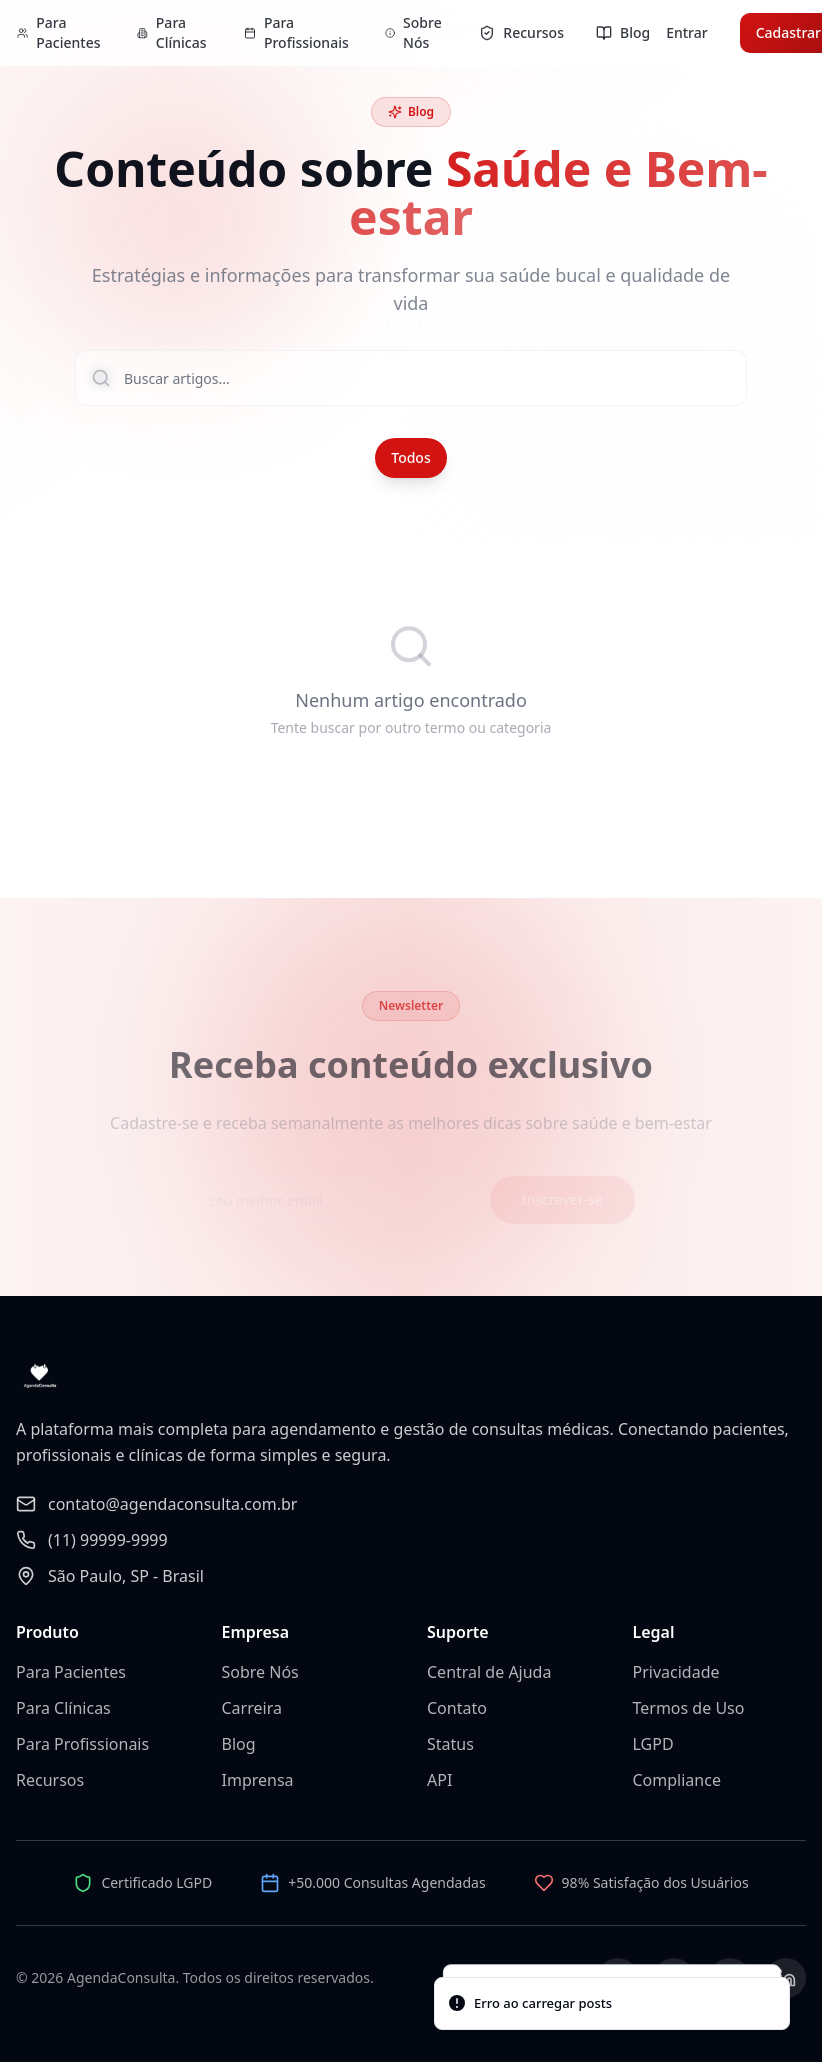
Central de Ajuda (489, 1672)
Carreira (252, 1708)
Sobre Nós (260, 1672)
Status (450, 1744)
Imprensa (258, 1780)
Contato (457, 1708)
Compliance (677, 1780)
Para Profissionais (82, 1744)
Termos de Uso (689, 1708)
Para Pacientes (71, 1672)
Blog (239, 1744)
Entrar (687, 32)
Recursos (50, 1780)
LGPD (653, 1744)
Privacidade (676, 1672)
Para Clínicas (63, 1708)
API (439, 1780)
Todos (410, 457)
